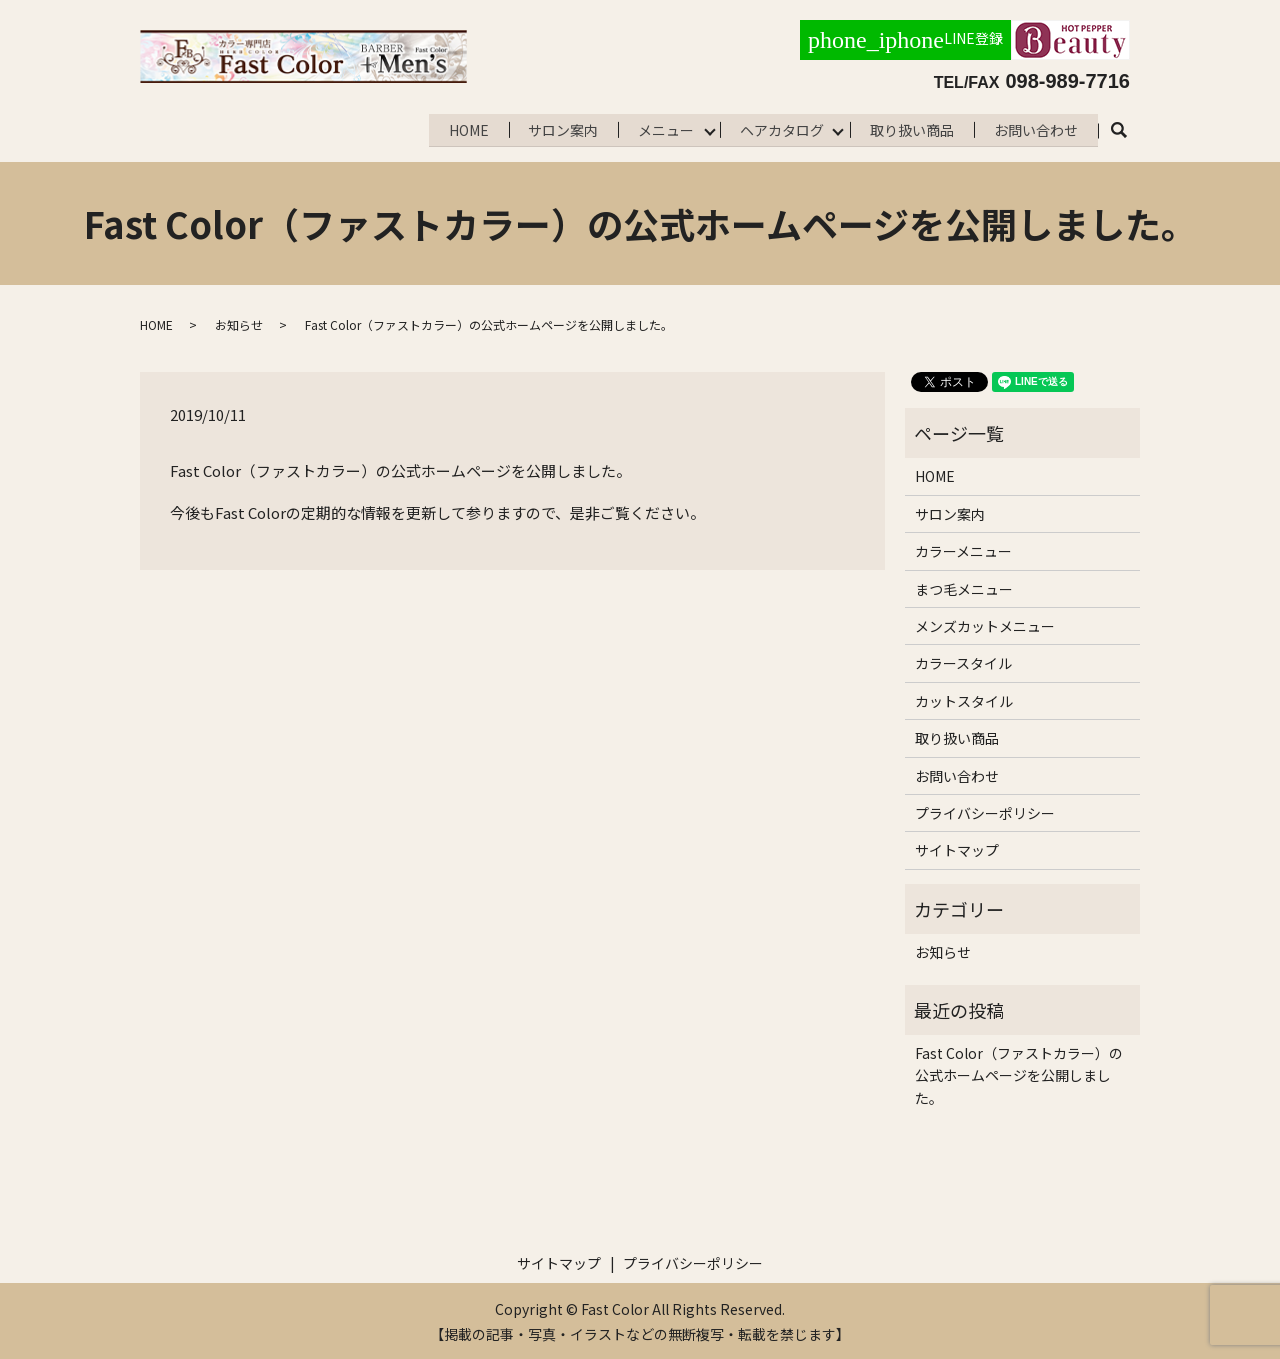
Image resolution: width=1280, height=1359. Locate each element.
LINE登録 (905, 40)
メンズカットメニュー (985, 624)
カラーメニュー (963, 549)
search (1129, 129)
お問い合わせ (1035, 128)
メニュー (657, 128)
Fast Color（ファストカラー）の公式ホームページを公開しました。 (1019, 1073)
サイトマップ (957, 848)
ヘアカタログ (776, 128)
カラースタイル (963, 661)
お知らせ (239, 322)
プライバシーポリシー (985, 811)
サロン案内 (552, 128)
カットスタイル (964, 699)
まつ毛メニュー (964, 587)
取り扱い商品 (909, 128)
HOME (455, 128)
